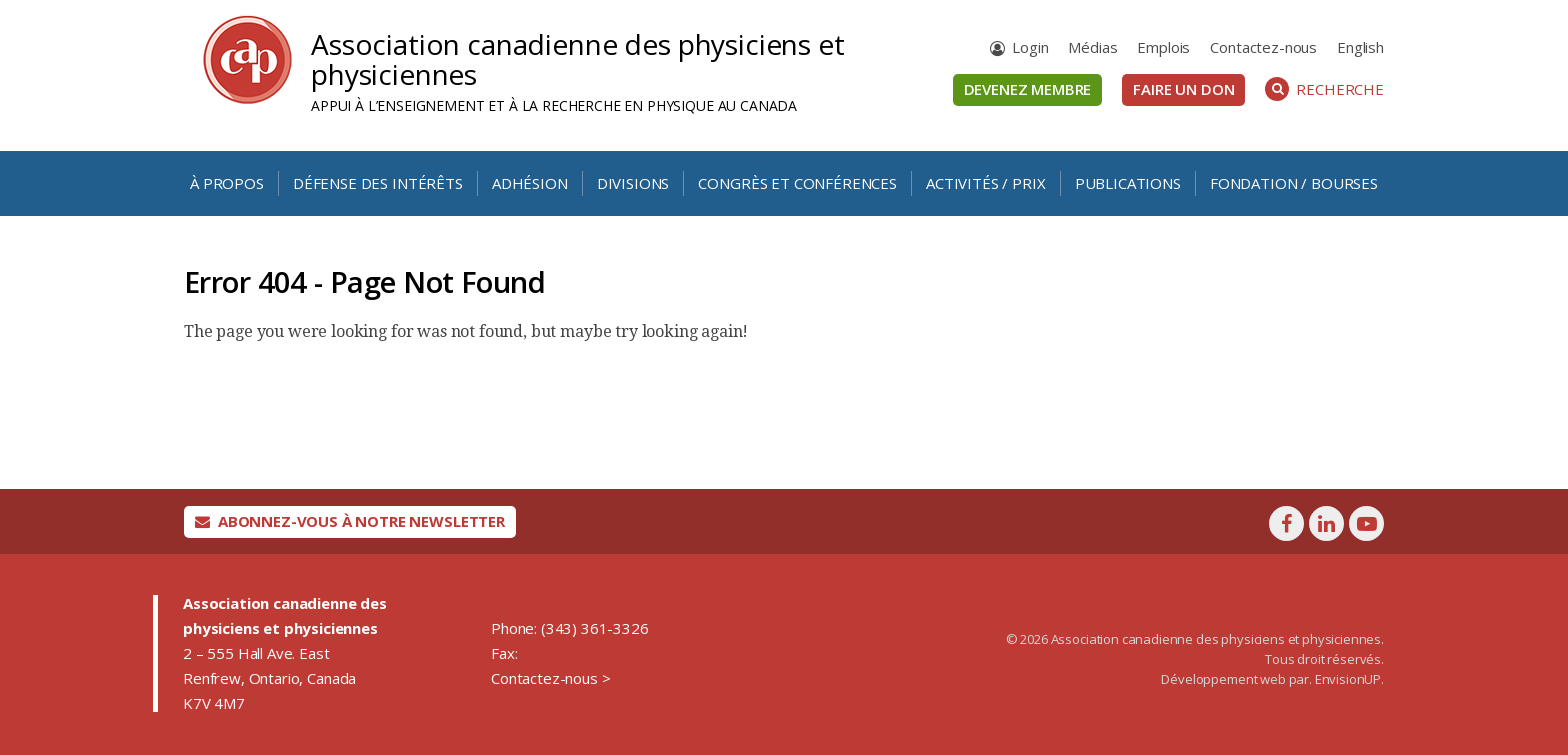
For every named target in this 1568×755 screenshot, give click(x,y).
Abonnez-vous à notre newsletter (350, 521)
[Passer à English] (1360, 47)
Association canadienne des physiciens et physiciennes (578, 59)
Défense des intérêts (378, 183)
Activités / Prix (985, 183)
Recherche (1324, 89)
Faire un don (1183, 89)
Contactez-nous (1263, 47)
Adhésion (530, 183)
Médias (1092, 47)
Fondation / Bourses (1294, 183)
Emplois (1163, 47)
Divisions (633, 183)
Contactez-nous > (550, 678)
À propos (227, 183)
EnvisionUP (1348, 679)
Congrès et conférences (797, 183)
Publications (1128, 183)
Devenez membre (1028, 89)
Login (1030, 47)
